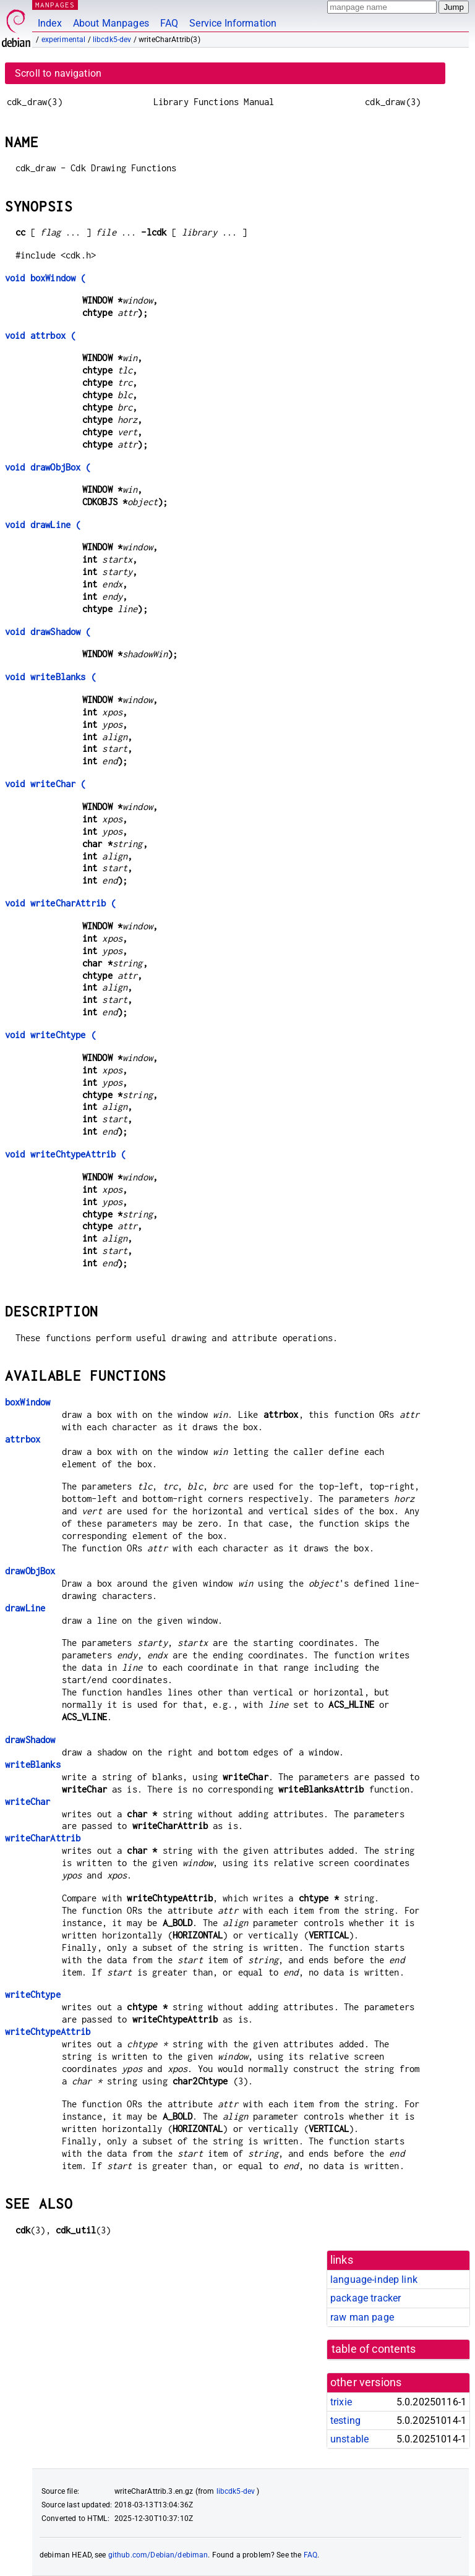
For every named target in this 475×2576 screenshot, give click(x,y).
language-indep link (373, 2279)
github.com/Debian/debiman (158, 2555)
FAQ (169, 23)
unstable (349, 2439)
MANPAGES (55, 5)
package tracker (365, 2298)
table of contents (374, 2349)
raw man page (362, 2317)
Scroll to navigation (58, 73)
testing (345, 2420)
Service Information (232, 23)
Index (50, 23)
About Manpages (111, 23)
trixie (341, 2402)
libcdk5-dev (112, 39)
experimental (63, 39)
